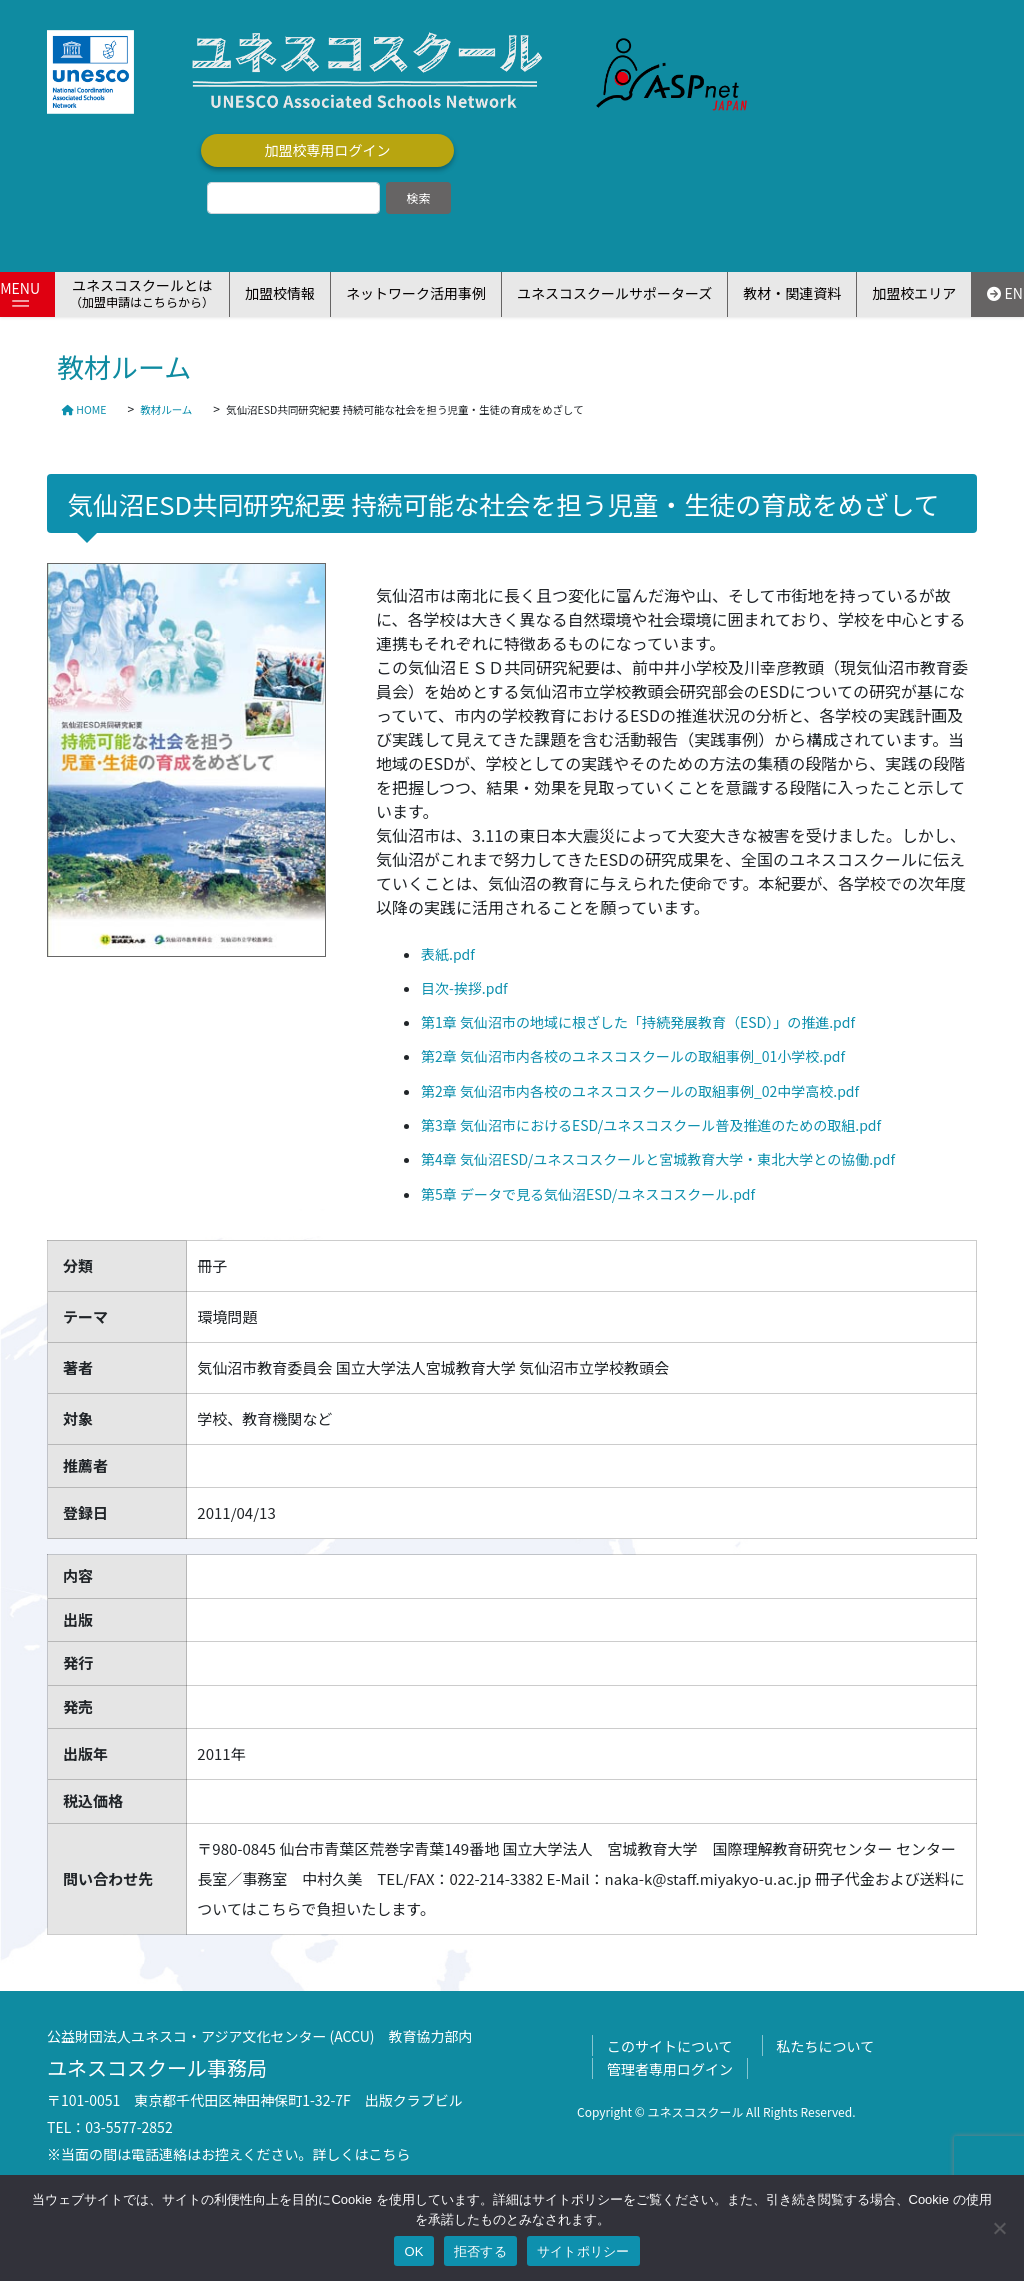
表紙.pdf (448, 954)
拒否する (480, 2251)
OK (413, 2251)
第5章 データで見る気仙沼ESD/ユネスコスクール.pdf (588, 1194)
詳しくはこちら (362, 2154)
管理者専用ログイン (670, 2069)
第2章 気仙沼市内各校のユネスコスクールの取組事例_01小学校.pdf (633, 1056)
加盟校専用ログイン (328, 150)
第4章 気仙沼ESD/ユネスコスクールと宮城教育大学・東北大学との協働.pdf (658, 1159)
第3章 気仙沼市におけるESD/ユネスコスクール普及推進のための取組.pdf (651, 1125)
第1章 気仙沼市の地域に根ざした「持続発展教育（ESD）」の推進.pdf (638, 1022)
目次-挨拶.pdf (464, 988)
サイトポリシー (583, 2251)
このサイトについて (670, 2046)
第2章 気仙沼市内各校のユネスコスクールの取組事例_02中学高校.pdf (640, 1091)
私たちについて (826, 2046)
